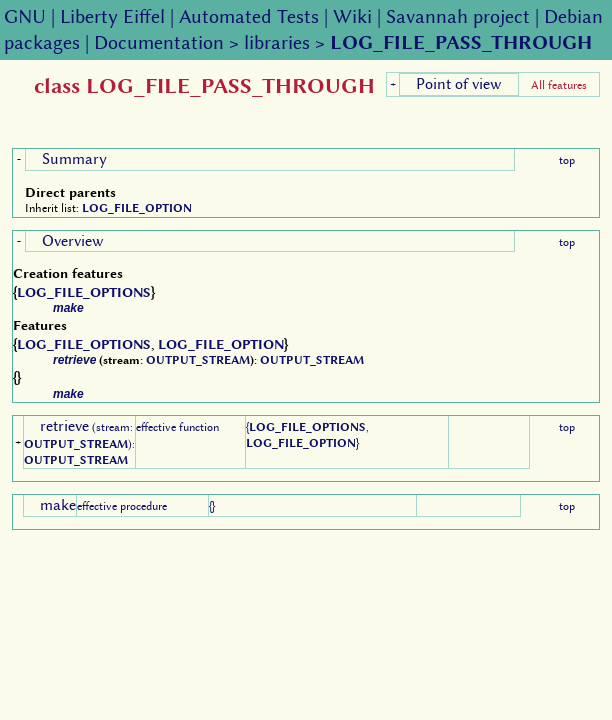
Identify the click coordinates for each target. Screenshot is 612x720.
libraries (277, 42)
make (68, 308)
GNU (25, 16)
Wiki (352, 16)
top (567, 160)
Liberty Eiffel (112, 16)
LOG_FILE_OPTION (137, 208)
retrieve (74, 360)
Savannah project (458, 16)
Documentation (159, 42)
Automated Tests (249, 16)
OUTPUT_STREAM (198, 360)
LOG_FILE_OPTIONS (84, 292)
